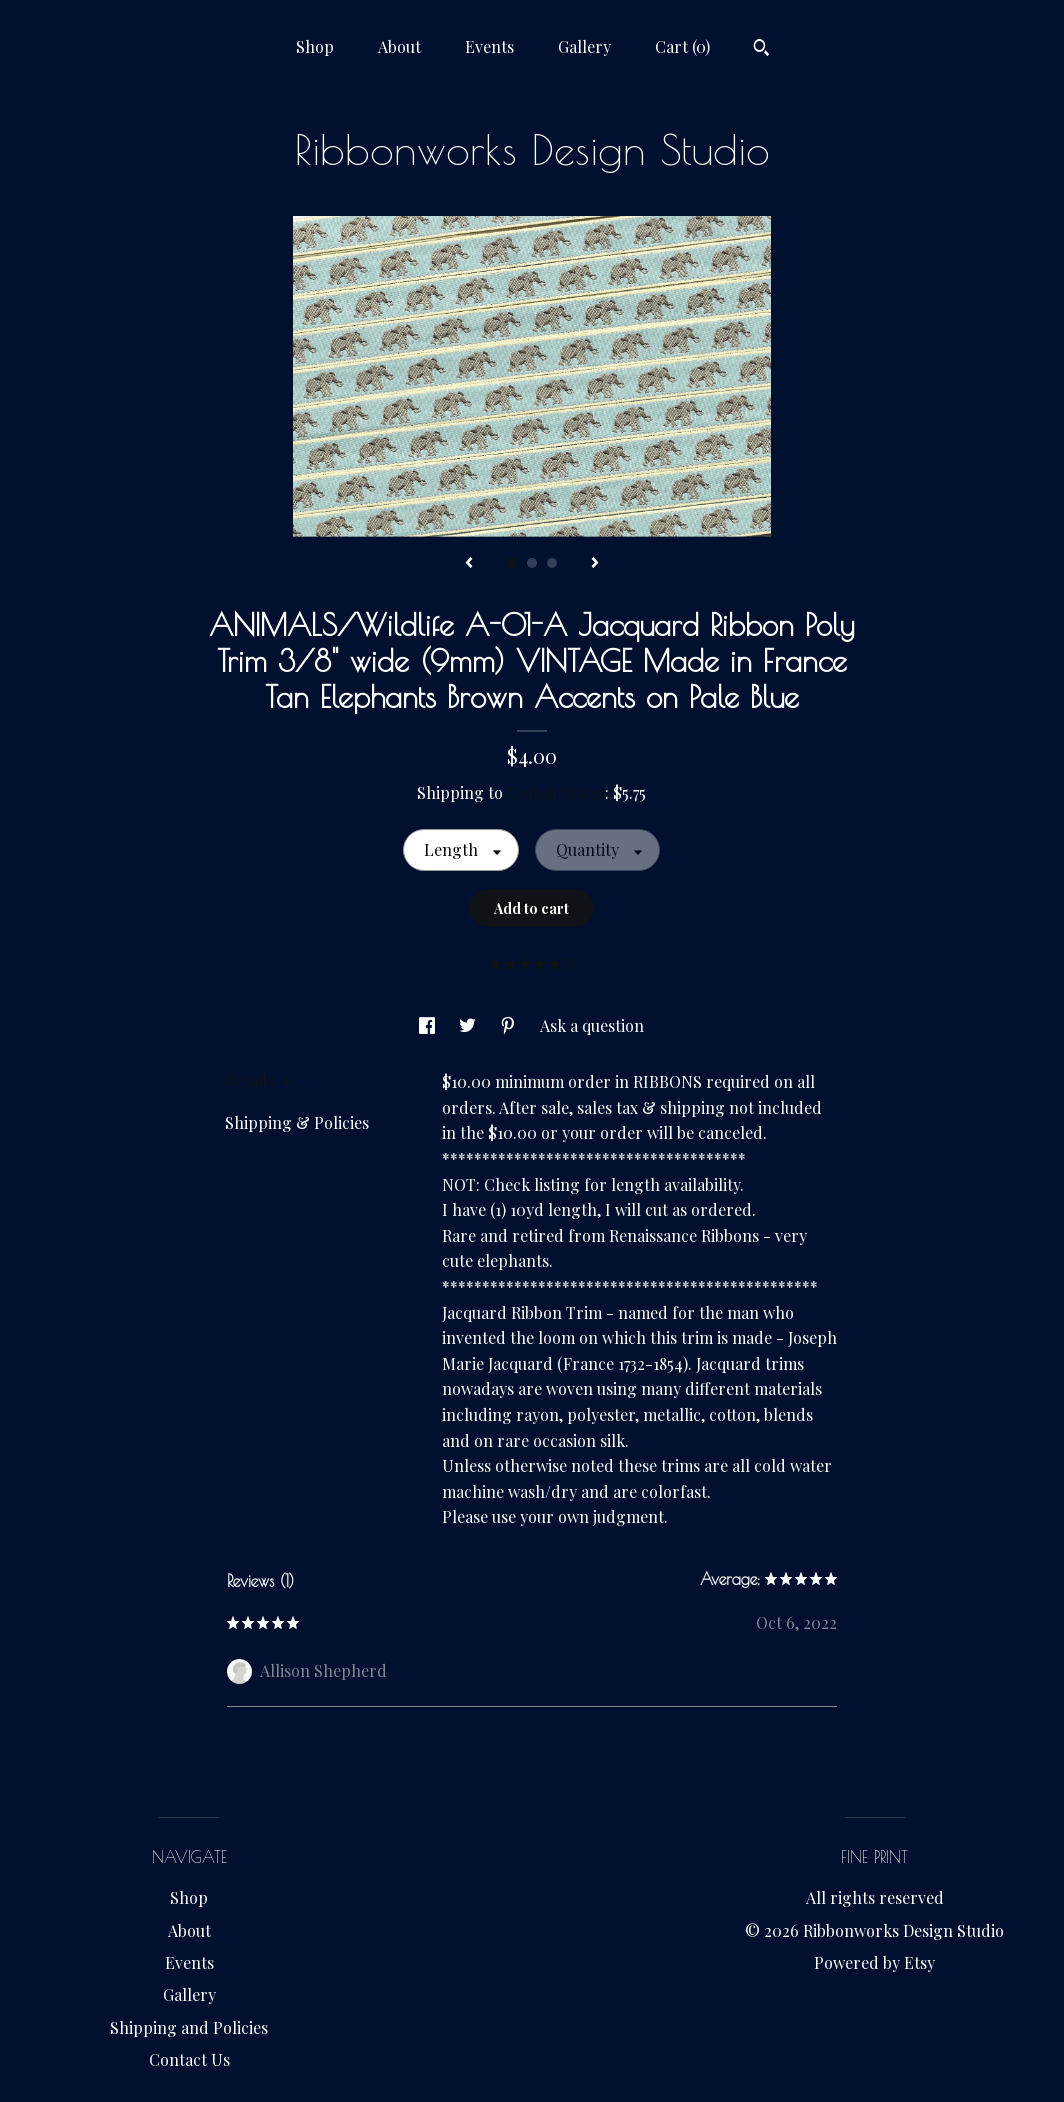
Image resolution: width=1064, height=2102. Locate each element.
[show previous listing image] (469, 564)
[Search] (761, 50)
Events (489, 46)
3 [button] (552, 563)
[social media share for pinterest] (510, 1025)
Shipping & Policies (297, 1122)
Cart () (682, 46)
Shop (315, 46)
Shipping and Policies (189, 2027)
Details (258, 1079)
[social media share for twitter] (469, 1025)
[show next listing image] (595, 564)
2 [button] (532, 563)
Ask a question (592, 1025)
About (399, 46)
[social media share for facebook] (429, 1025)
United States (556, 792)
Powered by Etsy (874, 1962)
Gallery (584, 46)
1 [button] (512, 563)
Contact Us (189, 2059)
